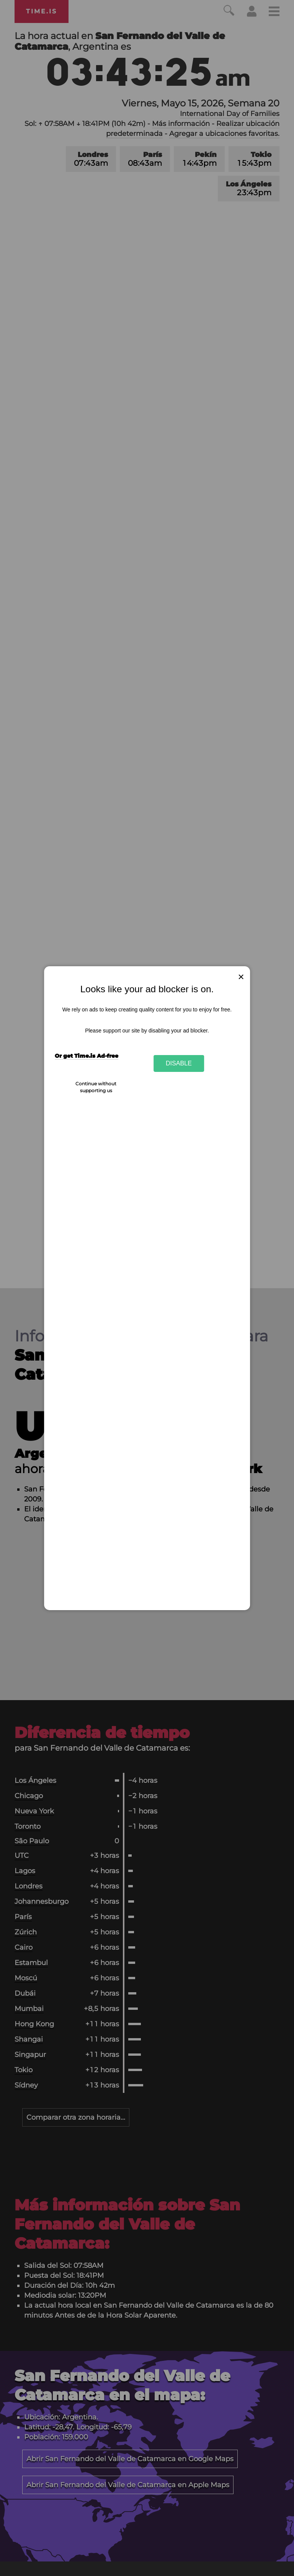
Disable (179, 1063)
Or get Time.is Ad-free (86, 1055)
